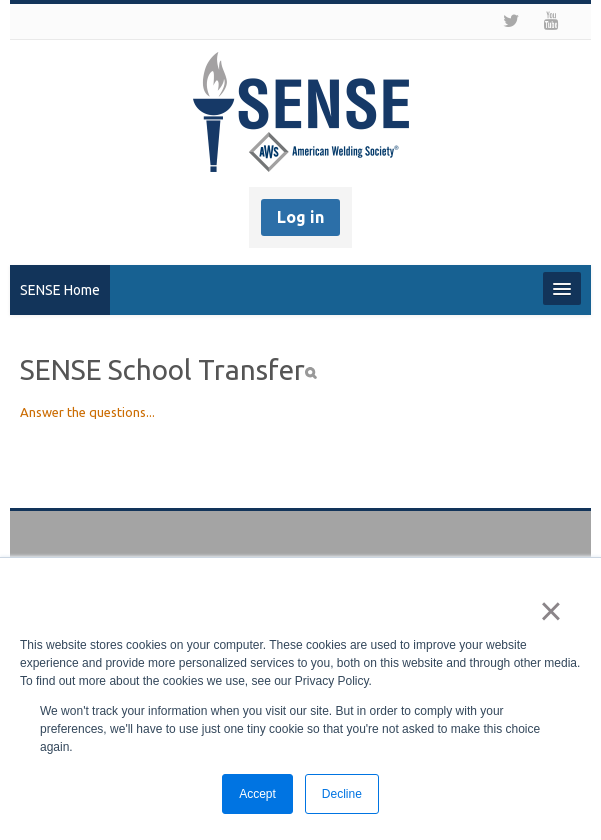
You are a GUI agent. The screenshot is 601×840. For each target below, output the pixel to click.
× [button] (550, 611)
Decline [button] (342, 794)
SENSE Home (60, 290)
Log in (300, 217)
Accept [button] (257, 794)
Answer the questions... (87, 412)
